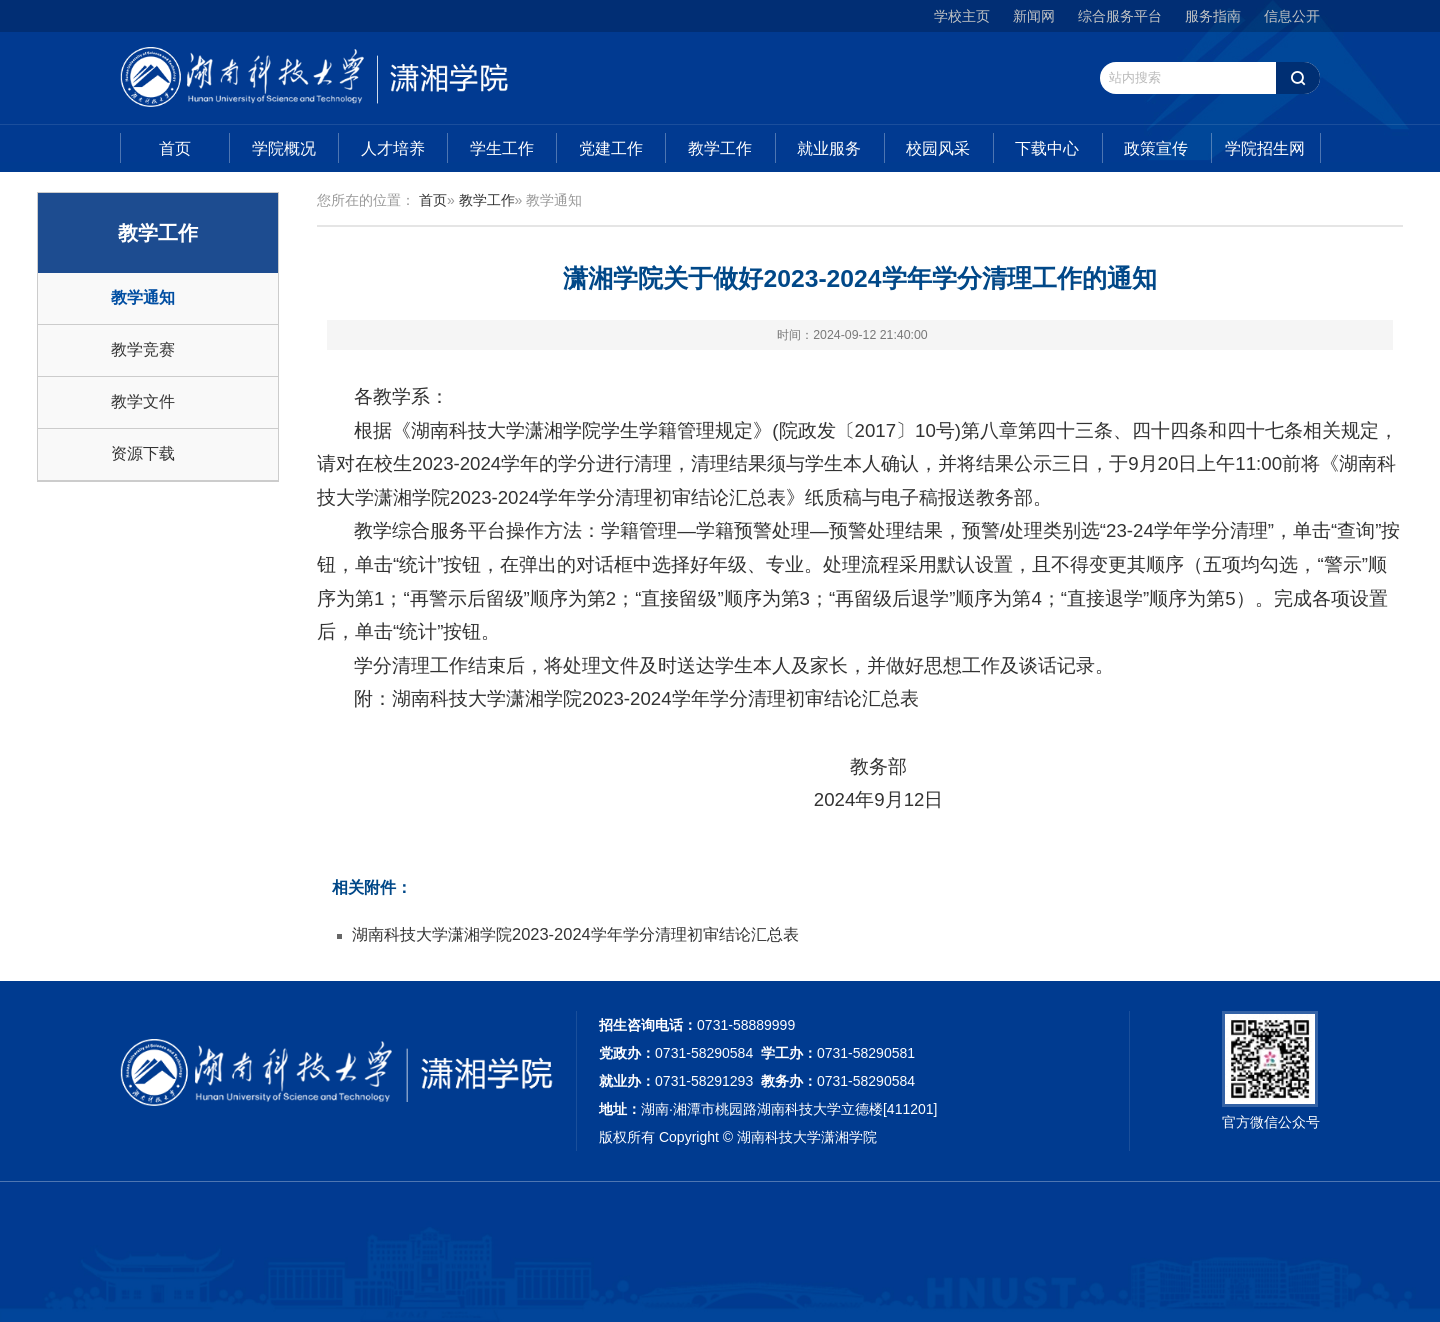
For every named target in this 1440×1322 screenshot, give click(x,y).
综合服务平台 (1120, 16)
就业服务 (829, 148)
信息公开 (1292, 16)
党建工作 (611, 148)
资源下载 (143, 453)
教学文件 (143, 401)
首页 (175, 148)
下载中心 (1047, 148)
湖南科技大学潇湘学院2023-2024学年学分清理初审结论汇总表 (575, 934)
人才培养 (393, 148)
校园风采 (938, 148)
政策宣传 (1156, 148)
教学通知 (143, 297)
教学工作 (720, 148)
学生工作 (502, 148)
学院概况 (284, 148)
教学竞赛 (143, 349)
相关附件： (372, 887)
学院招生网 (1265, 148)
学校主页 (962, 16)
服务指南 (1213, 16)
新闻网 (1034, 16)
